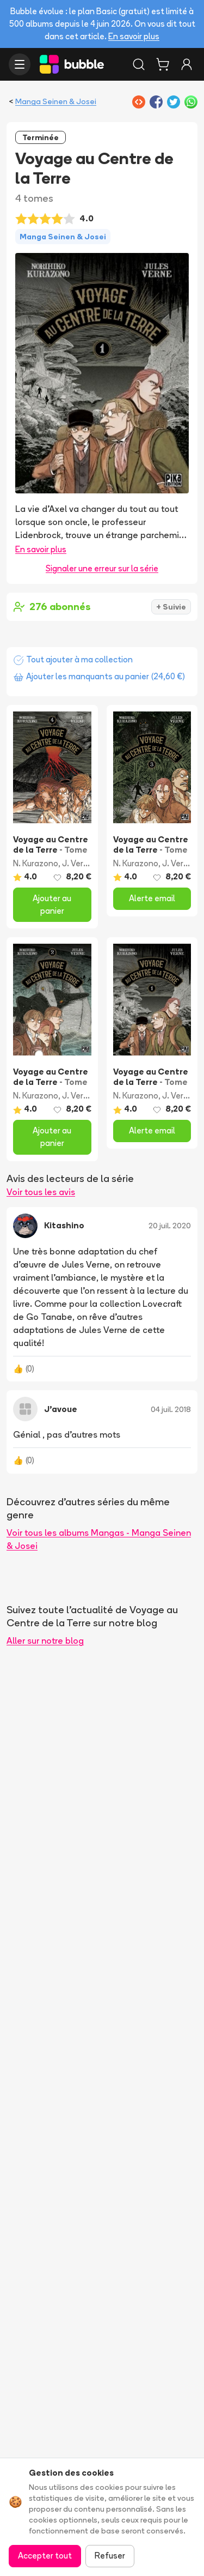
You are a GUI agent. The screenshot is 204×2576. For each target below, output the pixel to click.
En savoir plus (133, 36)
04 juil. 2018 (171, 1409)
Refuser (110, 2555)
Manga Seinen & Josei (55, 101)
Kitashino (64, 1225)
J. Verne (77, 863)
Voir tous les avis (41, 1191)
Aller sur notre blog (45, 1640)
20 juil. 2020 (170, 1225)
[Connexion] (186, 64)
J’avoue (60, 1409)
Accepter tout (45, 2555)
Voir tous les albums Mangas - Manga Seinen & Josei (99, 1539)
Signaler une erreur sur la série (102, 568)
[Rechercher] (139, 64)
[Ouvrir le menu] (19, 64)
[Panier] (163, 64)
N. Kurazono (35, 863)
